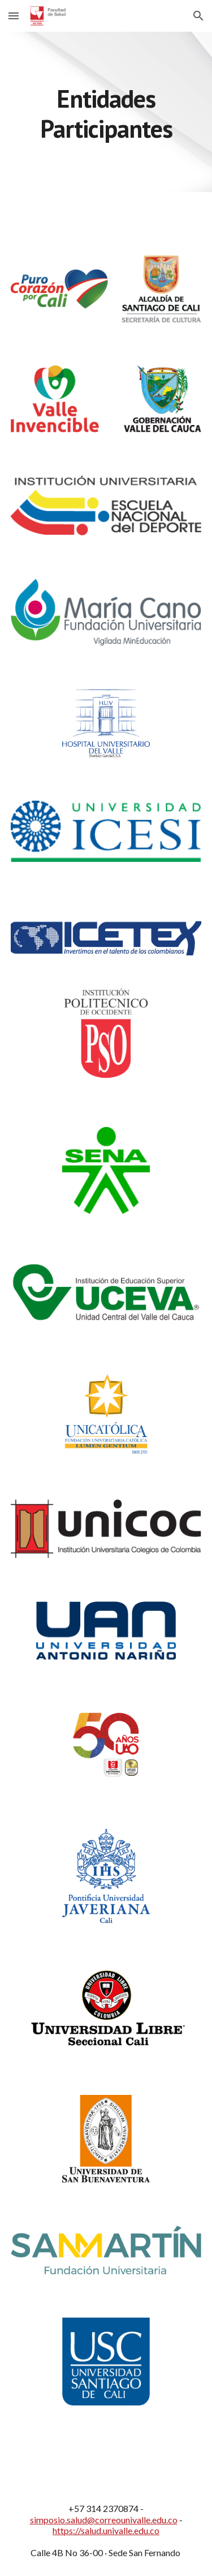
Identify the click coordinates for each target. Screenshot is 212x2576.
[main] (106, 112)
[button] (13, 15)
